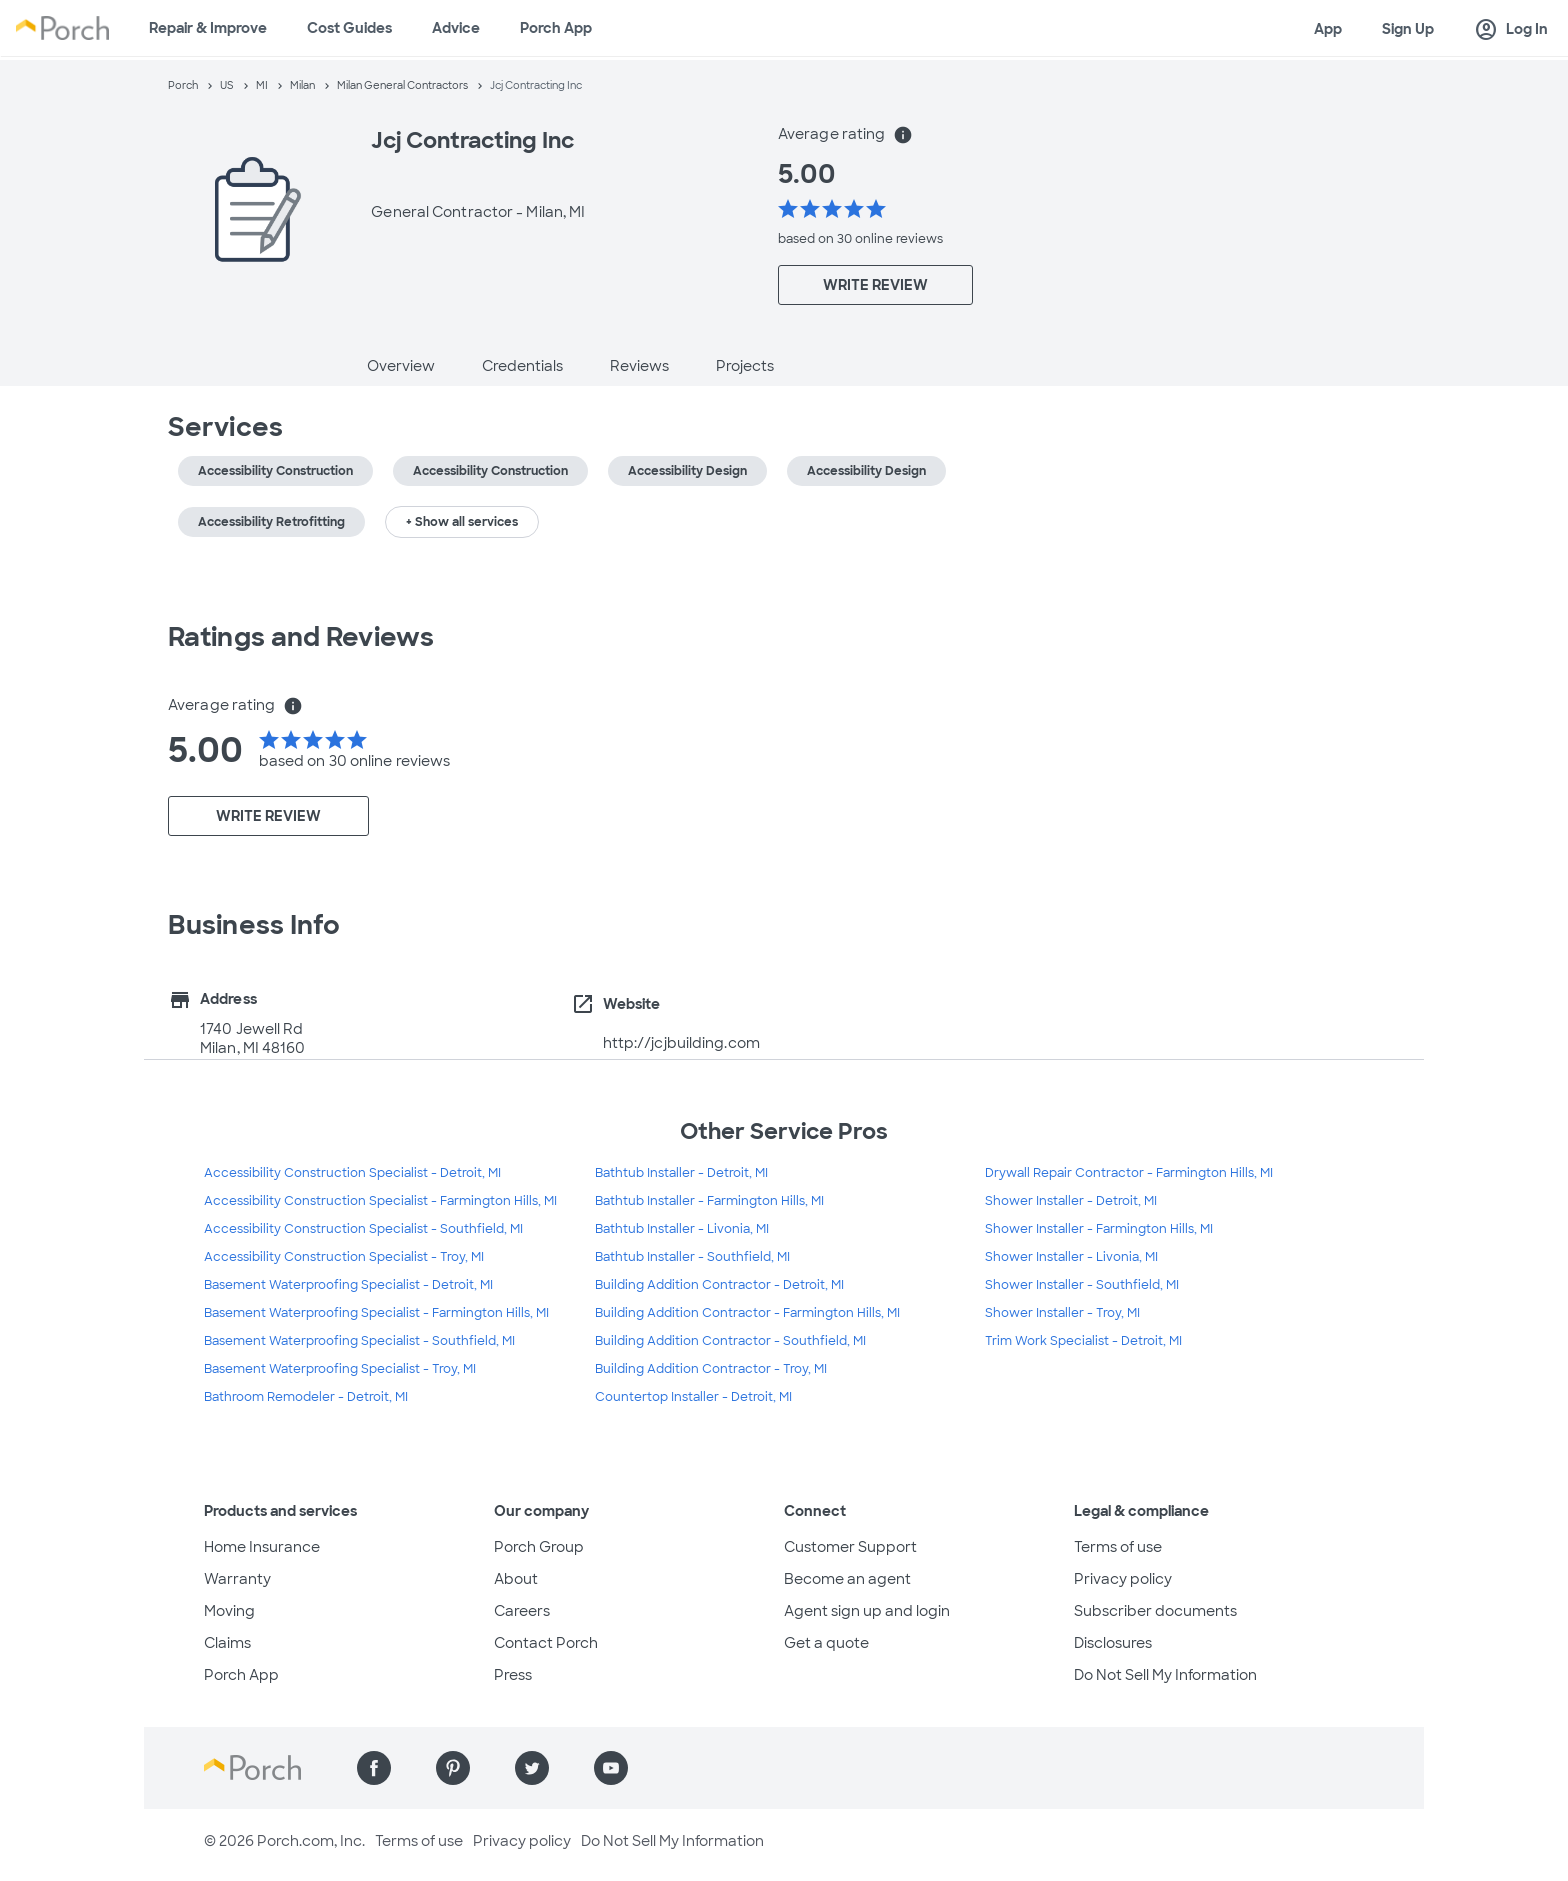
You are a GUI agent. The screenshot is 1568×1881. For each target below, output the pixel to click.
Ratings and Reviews (301, 637)
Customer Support (850, 1547)
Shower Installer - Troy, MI (1062, 1313)
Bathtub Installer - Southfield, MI (692, 1257)
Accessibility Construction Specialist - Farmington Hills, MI (380, 1201)
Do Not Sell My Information (1165, 1675)
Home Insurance (262, 1547)
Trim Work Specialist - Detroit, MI (1083, 1341)
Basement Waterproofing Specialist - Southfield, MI (359, 1341)
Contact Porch (546, 1643)
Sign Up (1408, 29)
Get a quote (826, 1643)
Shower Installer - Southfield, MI (1082, 1285)
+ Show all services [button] (462, 522)
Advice (456, 28)
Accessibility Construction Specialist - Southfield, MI (363, 1229)
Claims (227, 1643)
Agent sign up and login (867, 1611)
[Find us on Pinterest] (453, 1768)
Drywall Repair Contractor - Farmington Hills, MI (1129, 1173)
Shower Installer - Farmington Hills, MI (1099, 1229)
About (516, 1579)
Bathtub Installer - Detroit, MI (681, 1173)
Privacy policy (1123, 1579)
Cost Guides (349, 28)
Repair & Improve (208, 28)
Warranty (237, 1579)
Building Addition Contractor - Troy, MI (711, 1369)
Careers (522, 1611)
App (1328, 29)
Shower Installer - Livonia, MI (1071, 1257)
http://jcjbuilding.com (681, 1043)
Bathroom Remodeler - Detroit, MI (306, 1397)
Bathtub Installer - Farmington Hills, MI (709, 1201)
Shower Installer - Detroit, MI (1071, 1201)
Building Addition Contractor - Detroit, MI (719, 1285)
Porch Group (539, 1547)
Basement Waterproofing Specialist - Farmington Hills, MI (376, 1313)
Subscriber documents (1155, 1611)
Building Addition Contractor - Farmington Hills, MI (747, 1313)
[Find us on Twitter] (532, 1768)
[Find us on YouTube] (611, 1768)
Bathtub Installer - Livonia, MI (682, 1229)
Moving (229, 1611)
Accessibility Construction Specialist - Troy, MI (344, 1257)
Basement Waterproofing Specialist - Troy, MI (340, 1369)
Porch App (556, 28)
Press (513, 1675)
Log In (1511, 30)
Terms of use (1118, 1547)
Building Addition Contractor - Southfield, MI (730, 1341)
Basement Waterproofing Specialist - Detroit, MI (348, 1285)
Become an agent (847, 1579)
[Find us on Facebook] (374, 1768)
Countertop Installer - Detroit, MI (693, 1397)
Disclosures (1113, 1643)
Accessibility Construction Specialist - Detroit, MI (352, 1173)
